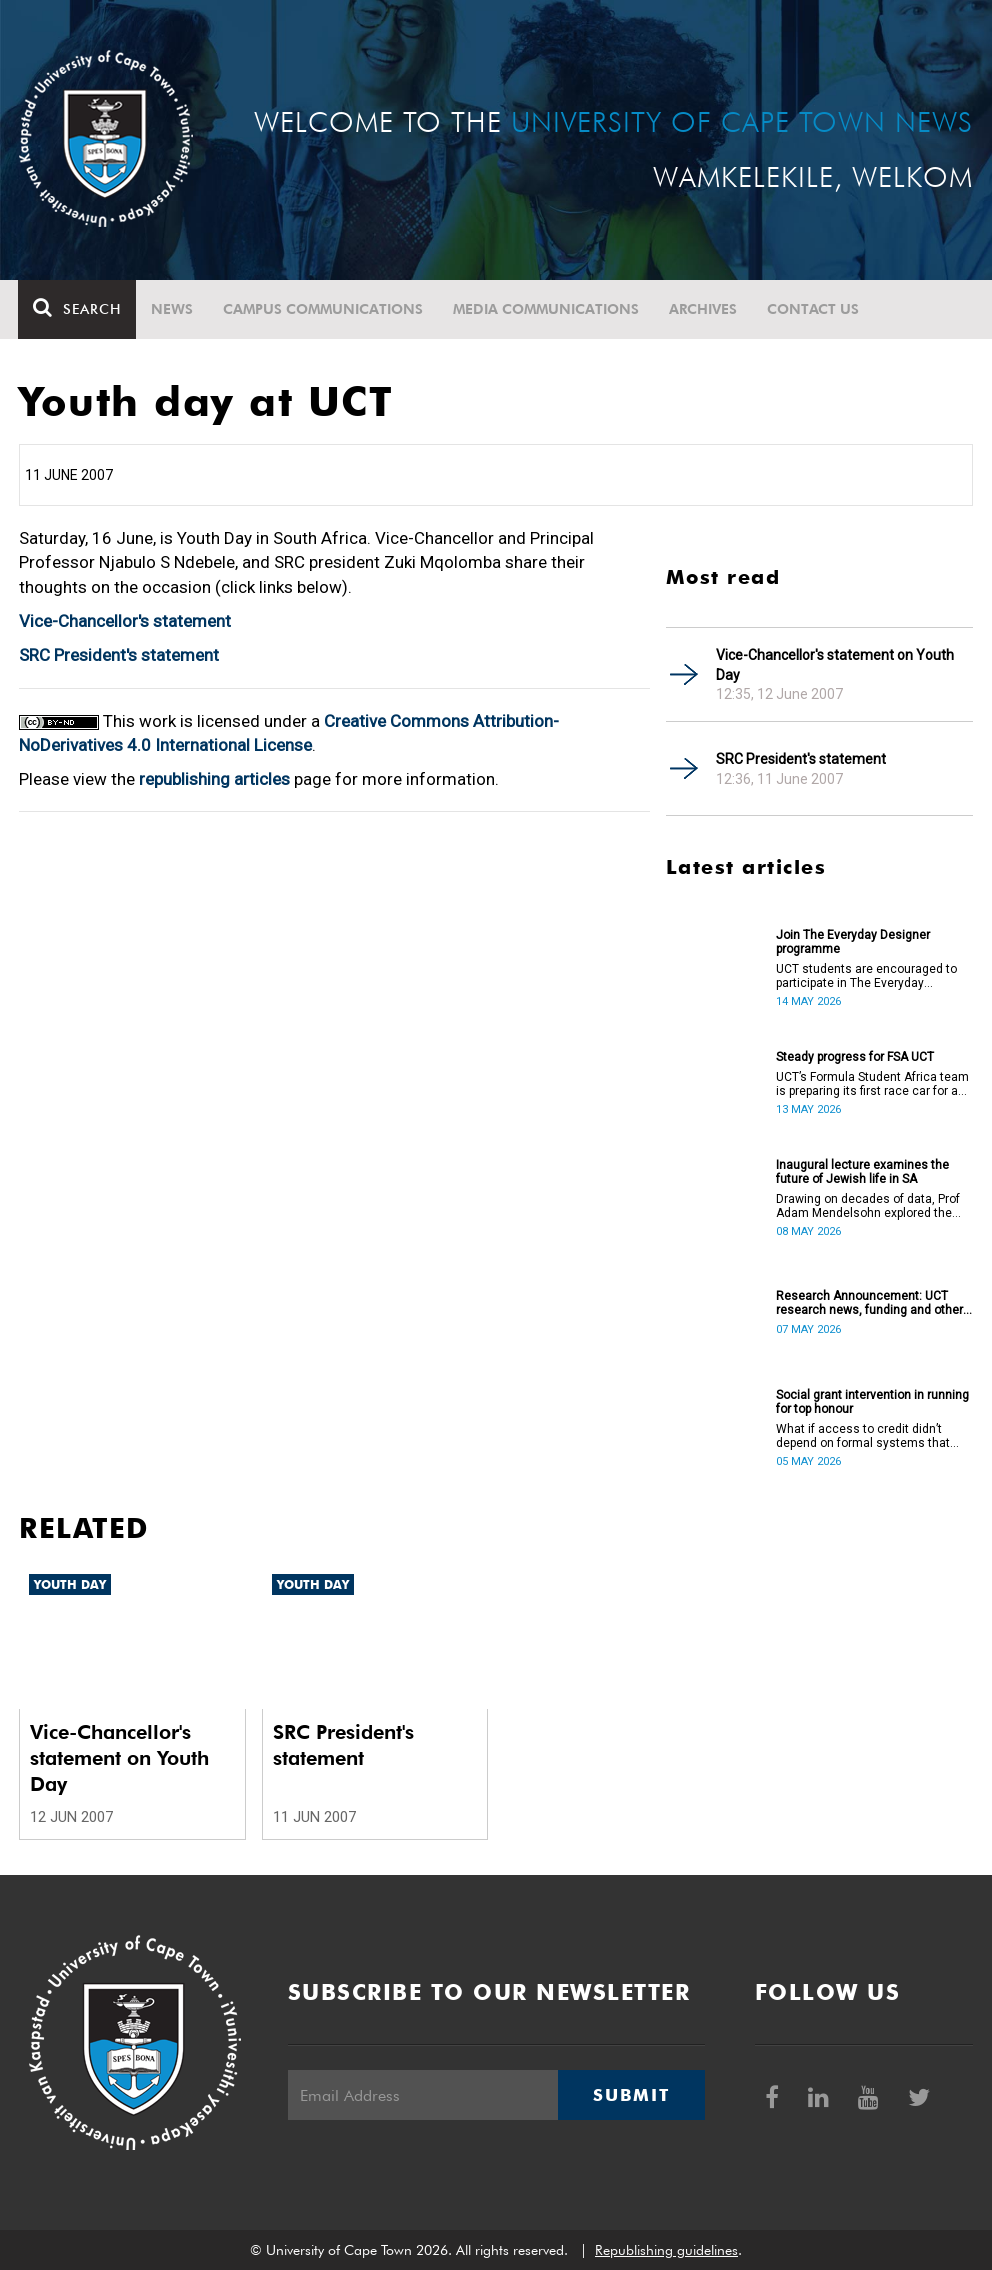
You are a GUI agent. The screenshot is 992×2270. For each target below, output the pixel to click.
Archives (704, 309)
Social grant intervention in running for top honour (872, 1402)
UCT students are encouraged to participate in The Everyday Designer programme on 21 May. (866, 976)
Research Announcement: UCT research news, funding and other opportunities (869, 1303)
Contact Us (814, 309)
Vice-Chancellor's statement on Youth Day (835, 665)
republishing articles (214, 779)
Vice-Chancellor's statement (125, 621)
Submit (631, 2095)
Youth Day (70, 1584)
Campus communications (324, 309)
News (173, 309)
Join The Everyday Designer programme (853, 942)
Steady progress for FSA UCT (855, 1057)
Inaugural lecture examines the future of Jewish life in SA (862, 1172)
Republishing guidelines (666, 2250)
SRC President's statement (119, 655)
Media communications (547, 309)
